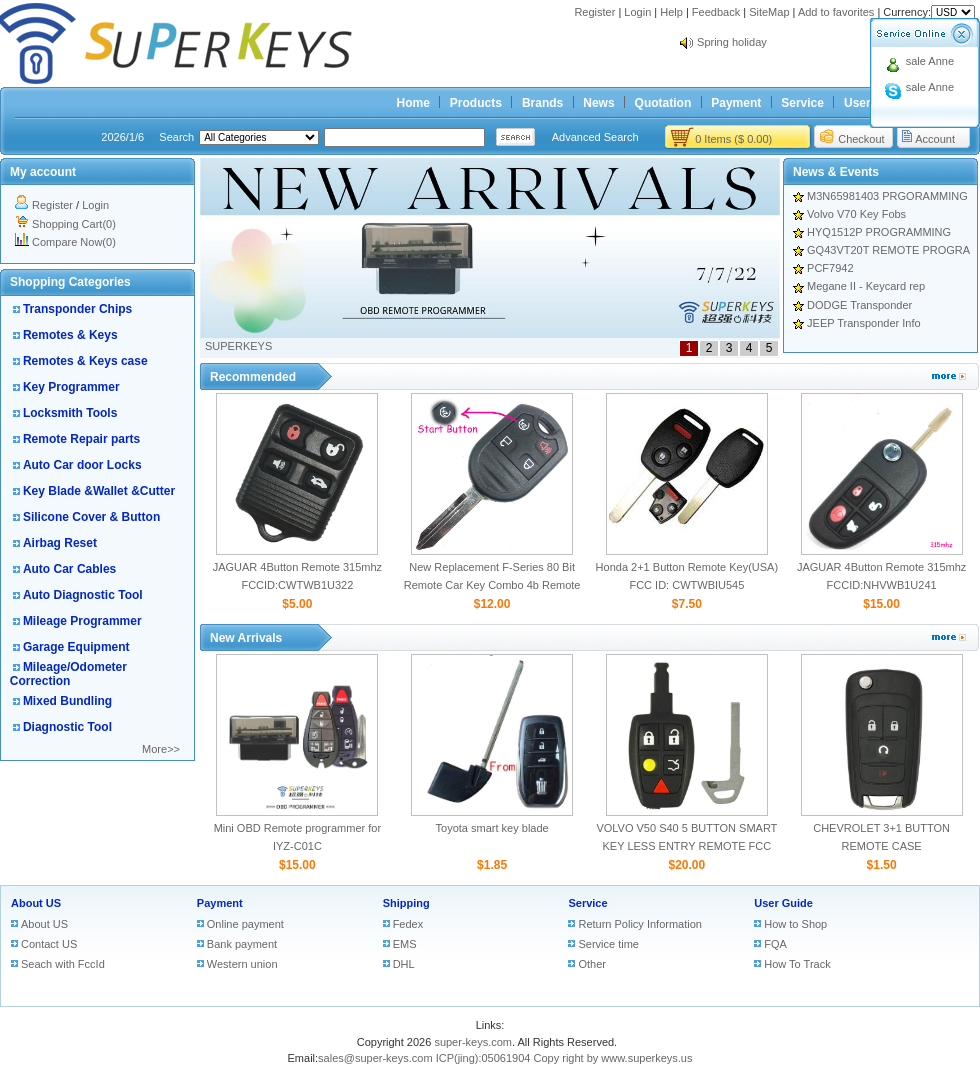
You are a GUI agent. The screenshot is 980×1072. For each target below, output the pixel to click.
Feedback (716, 12)
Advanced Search (595, 137)
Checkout (861, 139)
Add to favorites (836, 12)
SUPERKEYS (238, 346)
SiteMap (769, 12)
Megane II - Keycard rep (866, 286)
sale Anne (930, 61)
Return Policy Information (640, 924)
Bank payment (242, 944)
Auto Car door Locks (82, 465)
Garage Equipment (76, 647)
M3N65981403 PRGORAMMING (887, 196)
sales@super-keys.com (375, 1058)
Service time (608, 944)
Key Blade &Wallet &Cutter (99, 491)
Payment (736, 103)
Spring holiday (732, 42)
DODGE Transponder (859, 305)
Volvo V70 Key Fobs (856, 214)
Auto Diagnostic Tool (83, 595)
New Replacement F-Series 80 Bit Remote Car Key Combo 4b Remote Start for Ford (492, 585)
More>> (161, 749)
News (598, 103)
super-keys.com (473, 1042)
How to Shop (795, 924)
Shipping (406, 903)
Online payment (245, 924)
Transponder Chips (77, 309)
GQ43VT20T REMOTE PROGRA (888, 250)
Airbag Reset (60, 543)
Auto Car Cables (69, 569)
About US (36, 903)
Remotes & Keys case (85, 361)
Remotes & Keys (70, 335)
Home (413, 103)
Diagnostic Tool (67, 727)
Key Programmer (71, 387)
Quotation (663, 103)
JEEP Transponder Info (864, 323)
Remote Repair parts (81, 439)
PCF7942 (830, 268)
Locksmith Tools (70, 413)
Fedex (408, 924)
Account (935, 139)
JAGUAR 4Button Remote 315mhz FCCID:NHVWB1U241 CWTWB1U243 (881, 585)
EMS (405, 944)
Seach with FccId (63, 964)
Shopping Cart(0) (74, 224)
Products (476, 103)
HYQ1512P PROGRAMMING (879, 232)
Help (671, 12)
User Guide (783, 903)
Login (637, 12)
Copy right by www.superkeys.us (613, 1058)
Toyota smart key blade (492, 828)
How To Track (797, 964)
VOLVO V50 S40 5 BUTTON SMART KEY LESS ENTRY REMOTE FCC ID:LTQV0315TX (686, 846)
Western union (242, 964)
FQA (775, 944)
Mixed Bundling (67, 701)
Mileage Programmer (82, 621)
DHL (404, 964)
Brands (542, 103)
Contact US (49, 944)
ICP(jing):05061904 (483, 1058)
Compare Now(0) (74, 242)
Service (802, 103)
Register (594, 12)
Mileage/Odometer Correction (68, 674)
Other (592, 964)
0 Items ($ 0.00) (733, 139)
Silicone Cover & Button (91, 517)
